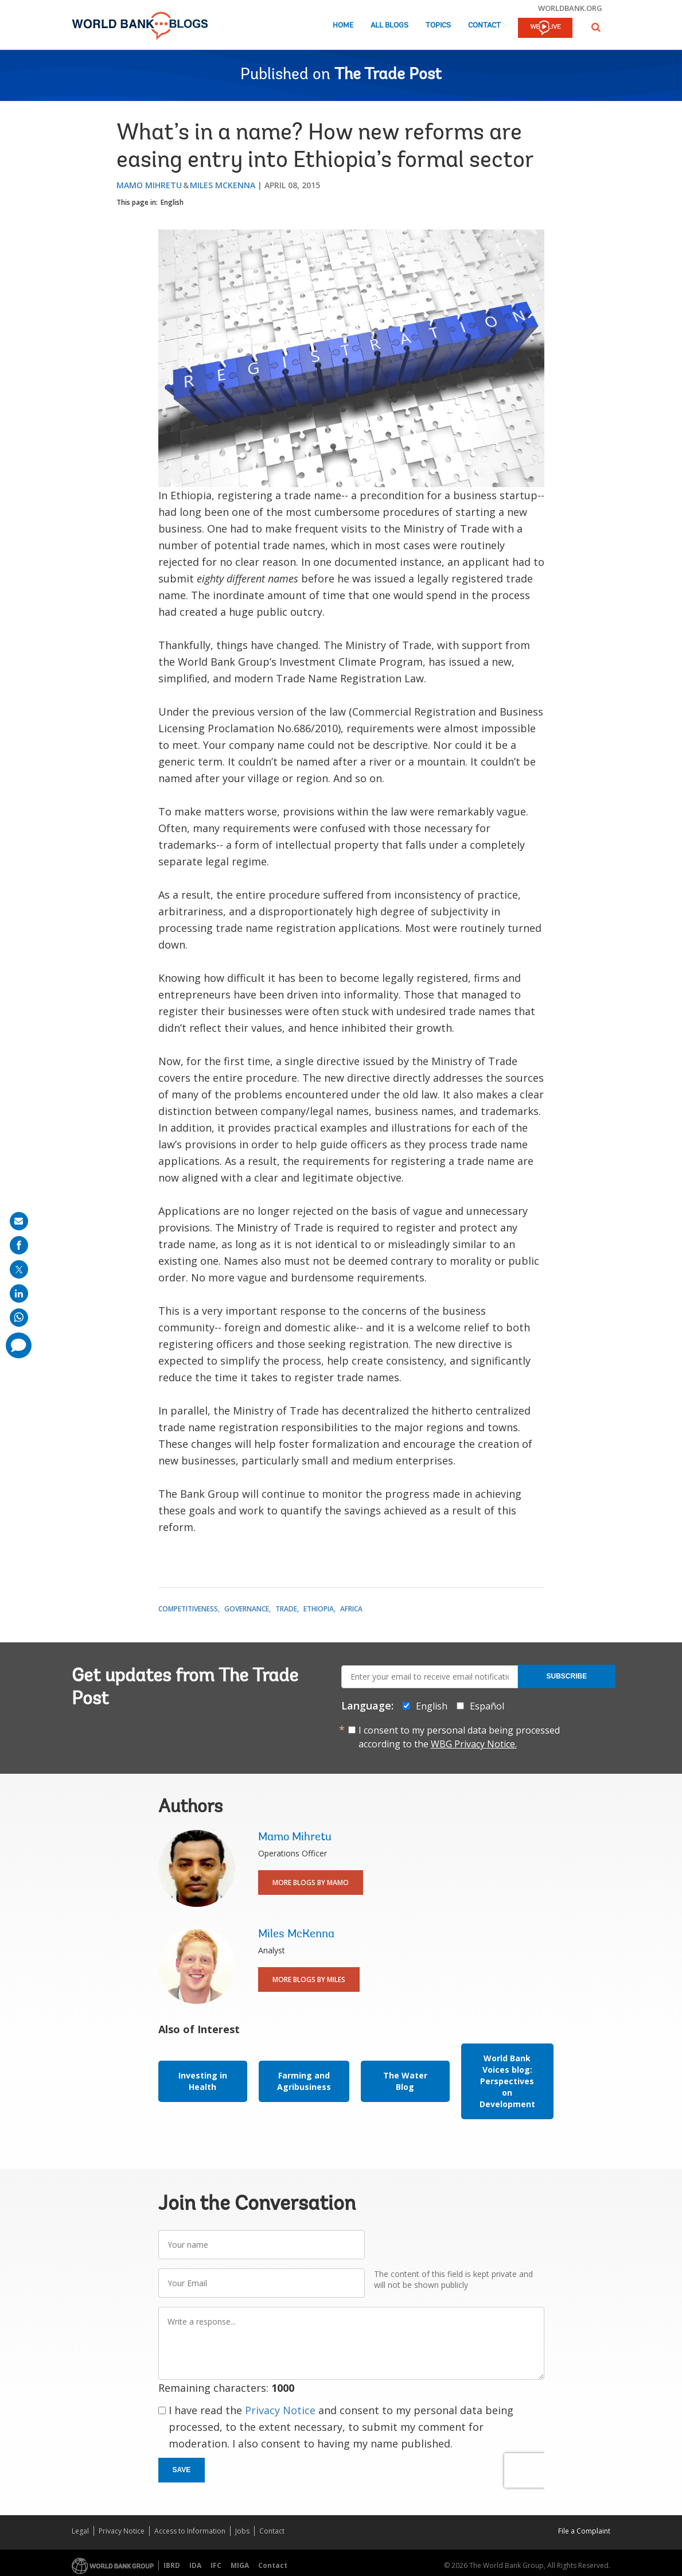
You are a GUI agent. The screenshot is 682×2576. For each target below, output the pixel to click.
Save (182, 2470)
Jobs (242, 2531)
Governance (246, 1609)
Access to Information (189, 2531)
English (172, 202)
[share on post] (19, 1269)
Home (343, 25)
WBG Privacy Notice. (474, 1744)
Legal (80, 2531)
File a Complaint (584, 2531)
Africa (351, 1609)
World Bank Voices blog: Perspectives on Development (507, 2081)
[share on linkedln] (19, 1293)
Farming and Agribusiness (304, 2081)
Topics (438, 25)
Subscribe (567, 1676)
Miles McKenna (222, 185)
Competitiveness (188, 1609)
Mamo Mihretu (149, 185)
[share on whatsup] (19, 1317)
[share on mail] (19, 1221)
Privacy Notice (280, 2410)
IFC (216, 2565)
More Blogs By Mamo (310, 1882)
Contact (484, 25)
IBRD (171, 2565)
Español (487, 1706)
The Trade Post (388, 75)
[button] (596, 27)
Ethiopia (318, 1609)
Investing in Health (202, 2081)
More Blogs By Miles (308, 1979)
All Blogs (389, 25)
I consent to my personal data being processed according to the (459, 1737)
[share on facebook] (19, 1245)
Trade (286, 1609)
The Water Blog (405, 2081)
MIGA (240, 2565)
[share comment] (19, 1345)
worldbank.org (570, 8)
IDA (195, 2565)
